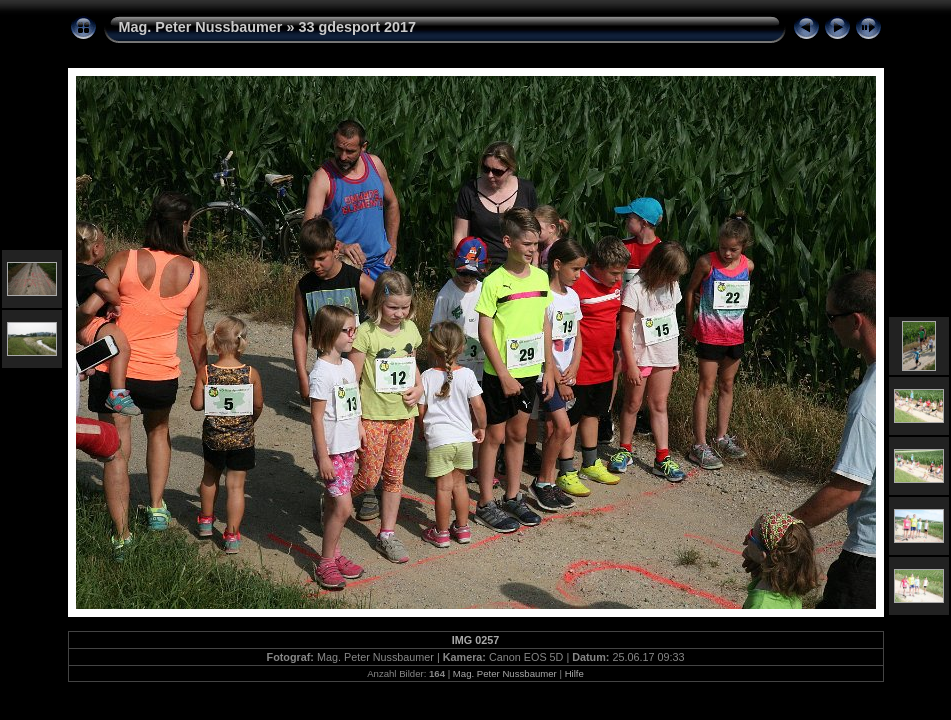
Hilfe (574, 673)
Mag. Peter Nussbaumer (201, 27)
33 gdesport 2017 (357, 27)
